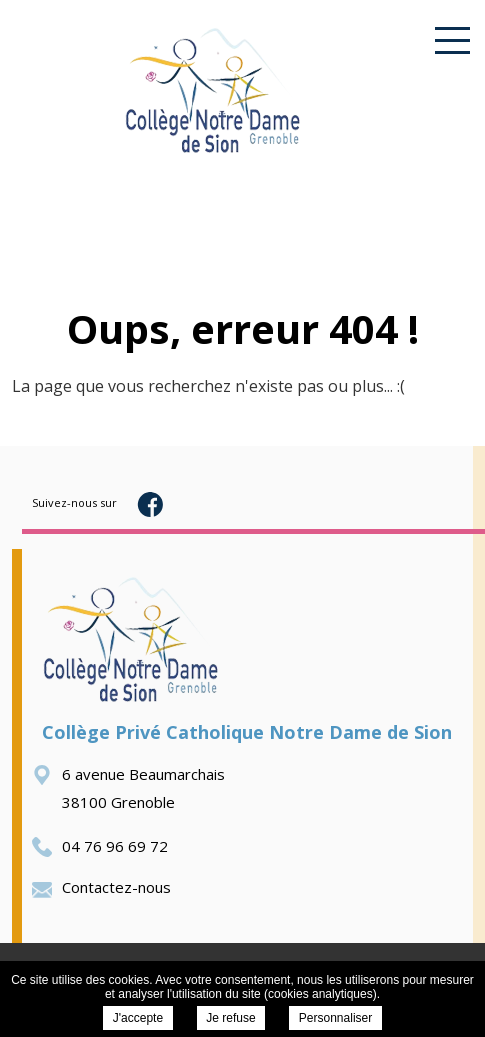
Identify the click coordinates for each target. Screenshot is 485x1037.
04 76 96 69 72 (100, 846)
